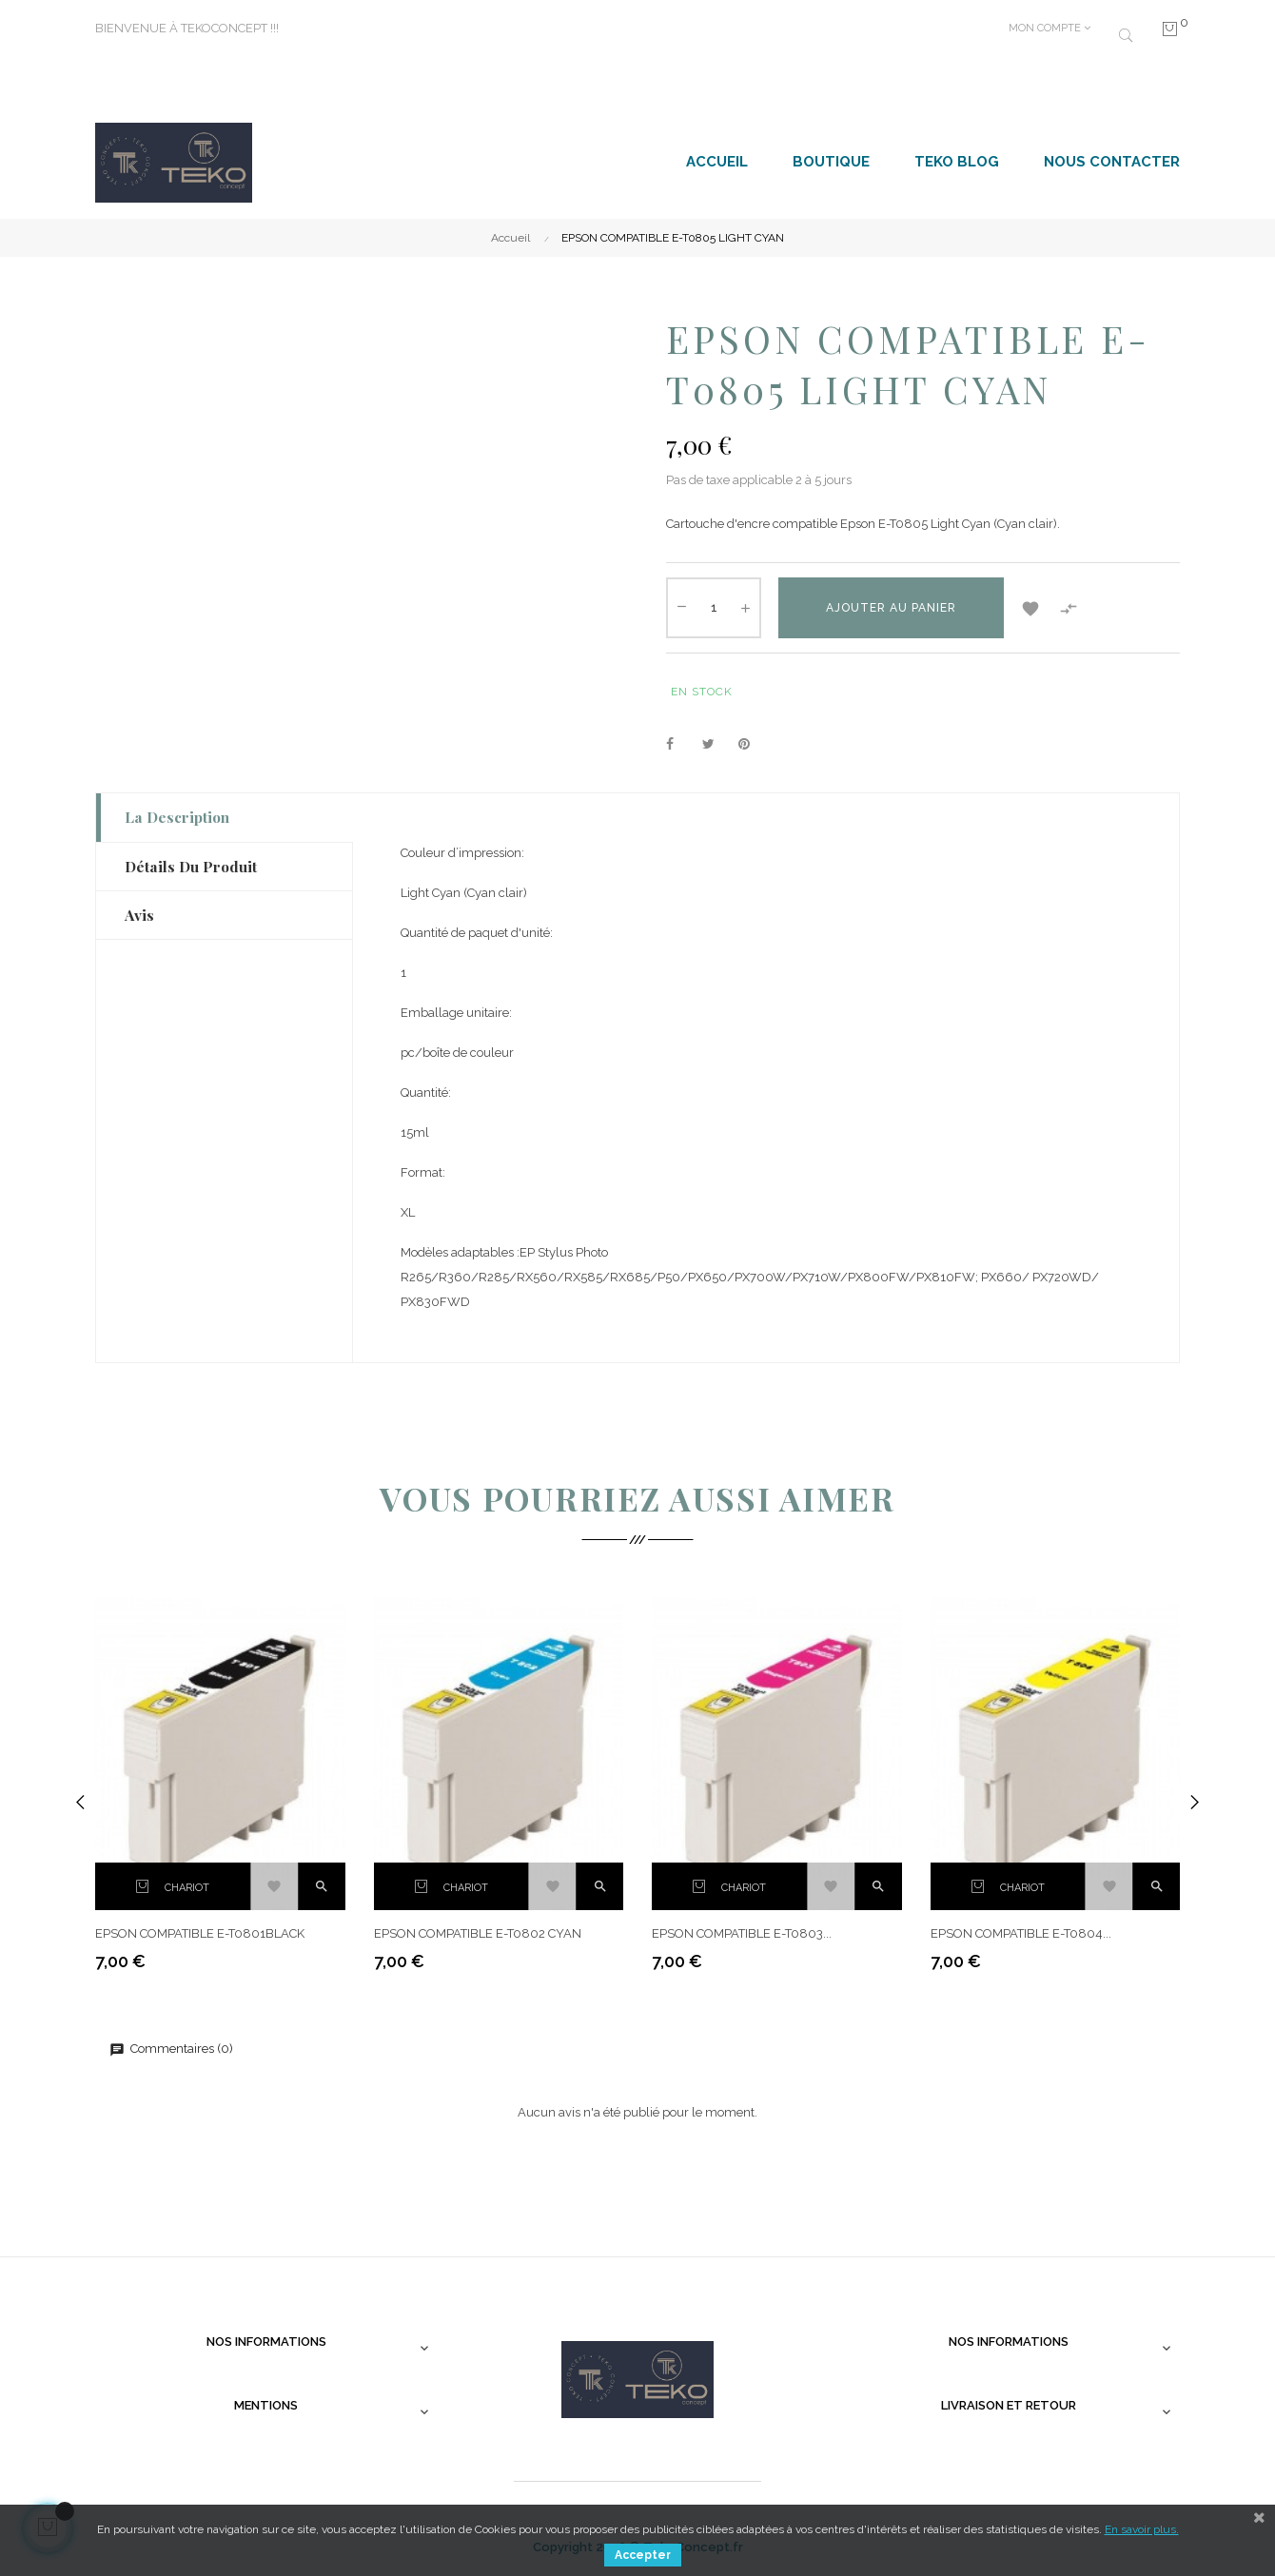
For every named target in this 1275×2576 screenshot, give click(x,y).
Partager (680, 744)
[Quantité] (713, 607)
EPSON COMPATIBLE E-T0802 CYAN (477, 1933)
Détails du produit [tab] (191, 866)
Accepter (643, 2555)
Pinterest (752, 744)
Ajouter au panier (891, 608)
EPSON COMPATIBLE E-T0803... (742, 1933)
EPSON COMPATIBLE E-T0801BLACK (199, 1933)
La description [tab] (177, 817)
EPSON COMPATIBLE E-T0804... (1021, 1933)
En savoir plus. (1142, 2529)
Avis (139, 915)
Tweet (716, 744)
